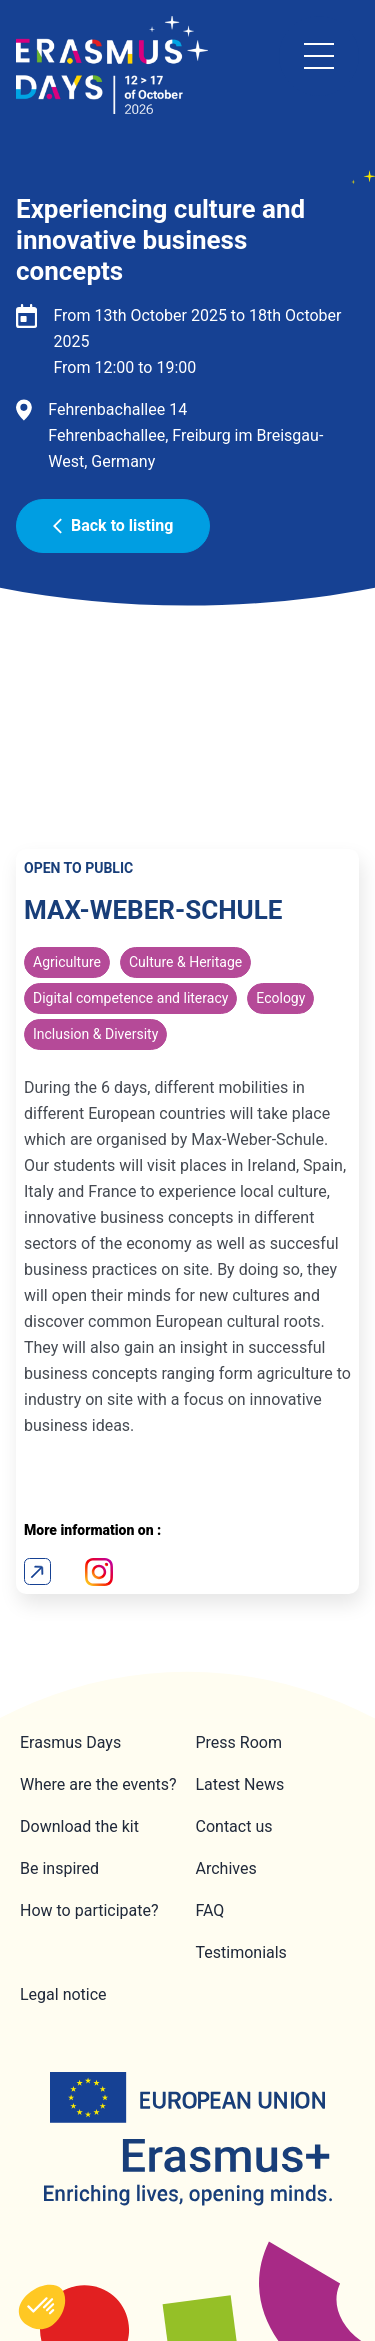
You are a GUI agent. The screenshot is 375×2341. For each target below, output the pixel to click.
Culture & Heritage (185, 962)
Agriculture (67, 962)
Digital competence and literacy (130, 998)
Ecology (280, 998)
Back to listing (113, 525)
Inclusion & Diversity (95, 1034)
